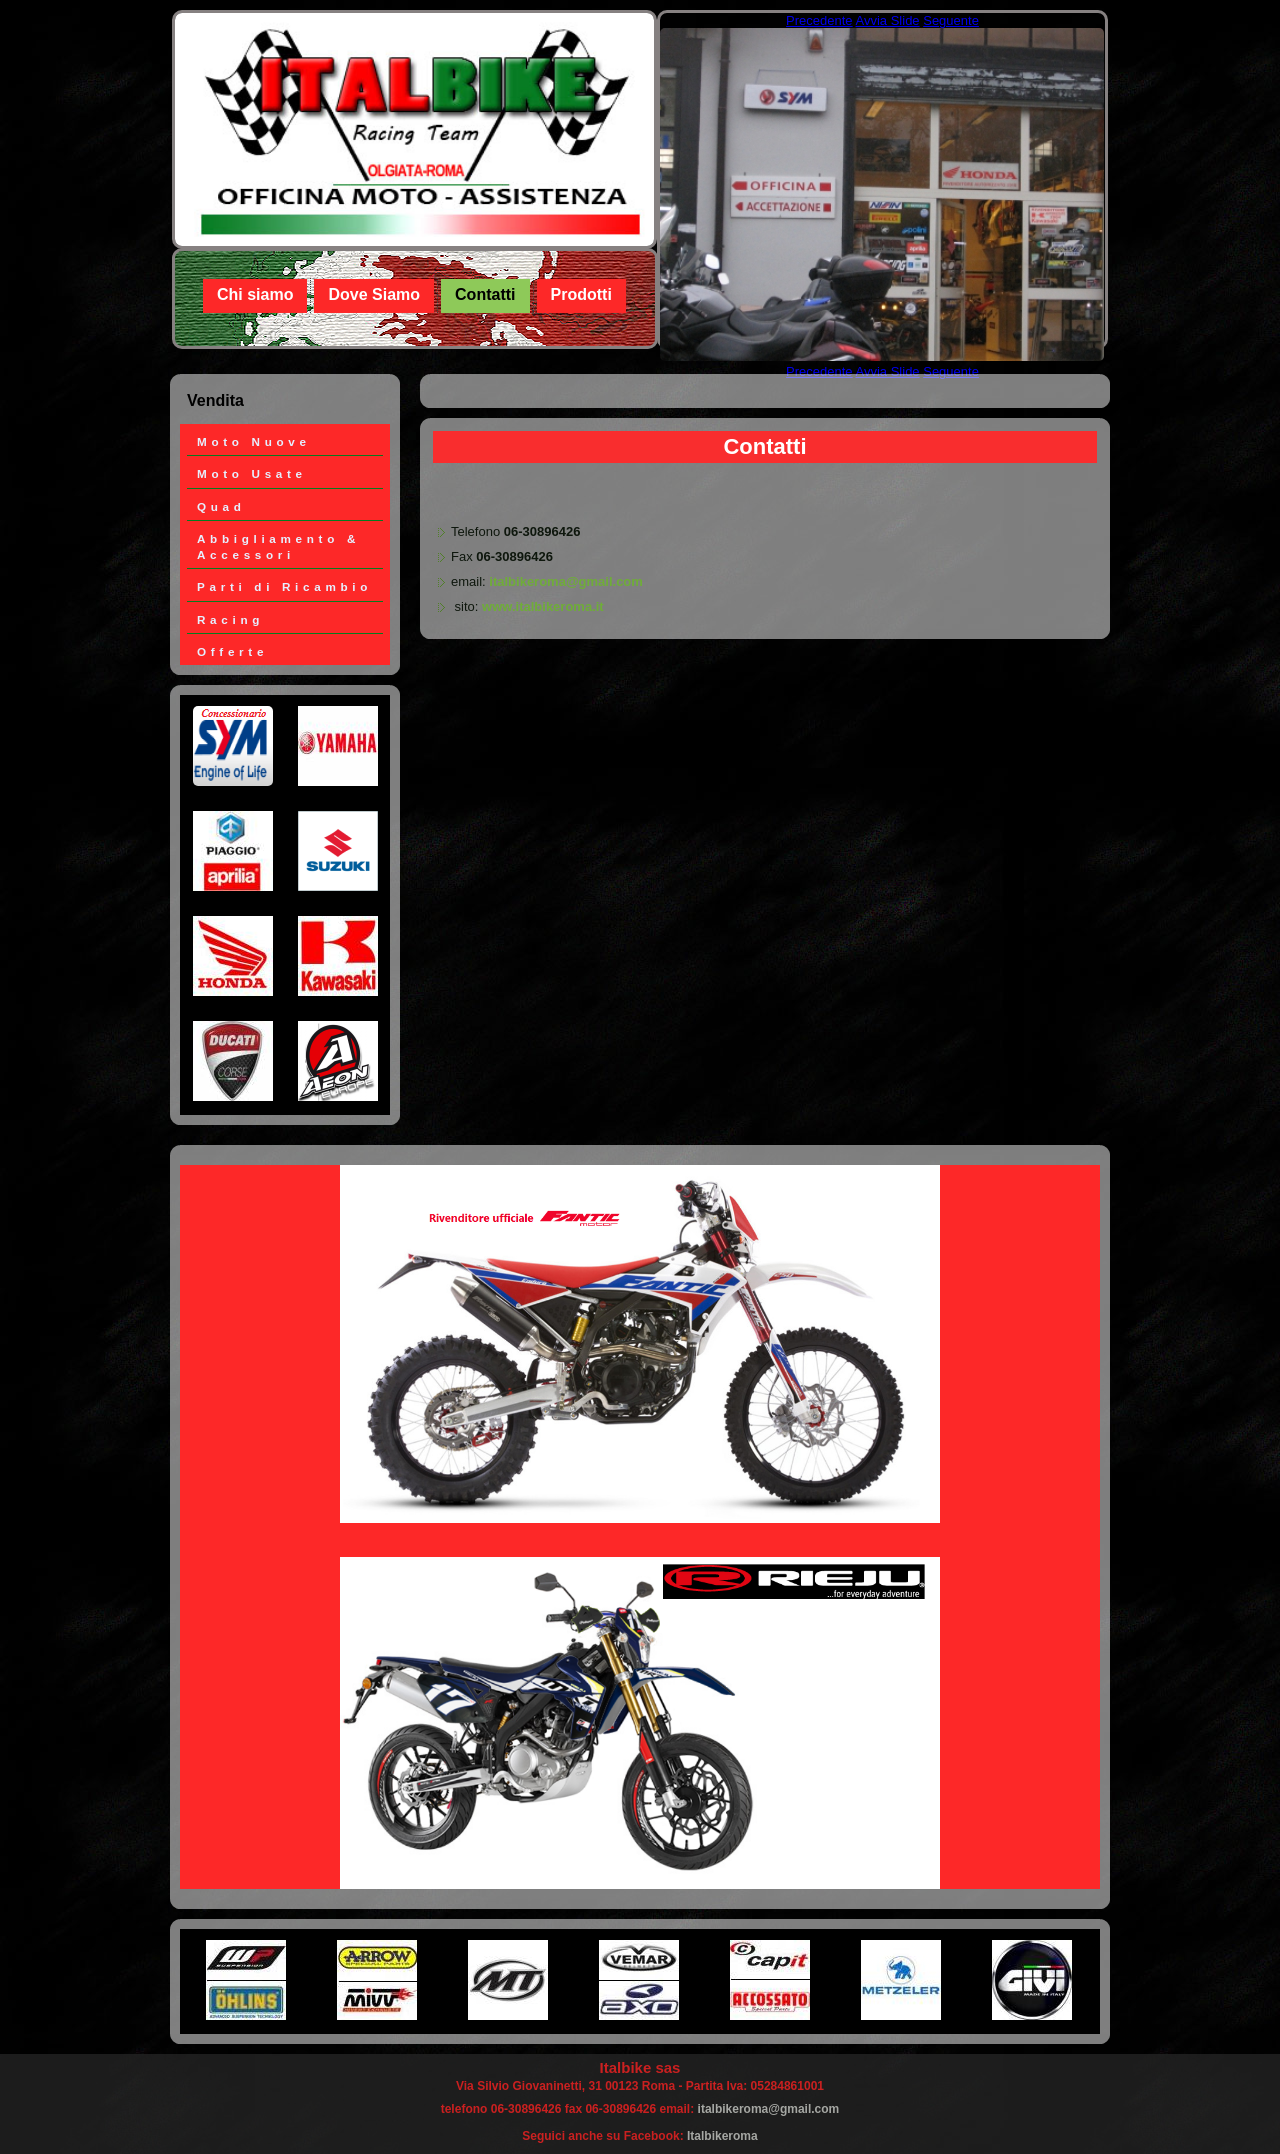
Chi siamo (255, 294)
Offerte (232, 651)
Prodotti (581, 294)
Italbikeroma (722, 2136)
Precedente (819, 20)
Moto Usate (252, 473)
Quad (221, 506)
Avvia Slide (888, 20)
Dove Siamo (374, 294)
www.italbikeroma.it (543, 606)
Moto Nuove (254, 441)
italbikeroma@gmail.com (566, 581)
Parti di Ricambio (284, 586)
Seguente (951, 20)
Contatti (485, 294)
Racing (230, 619)
